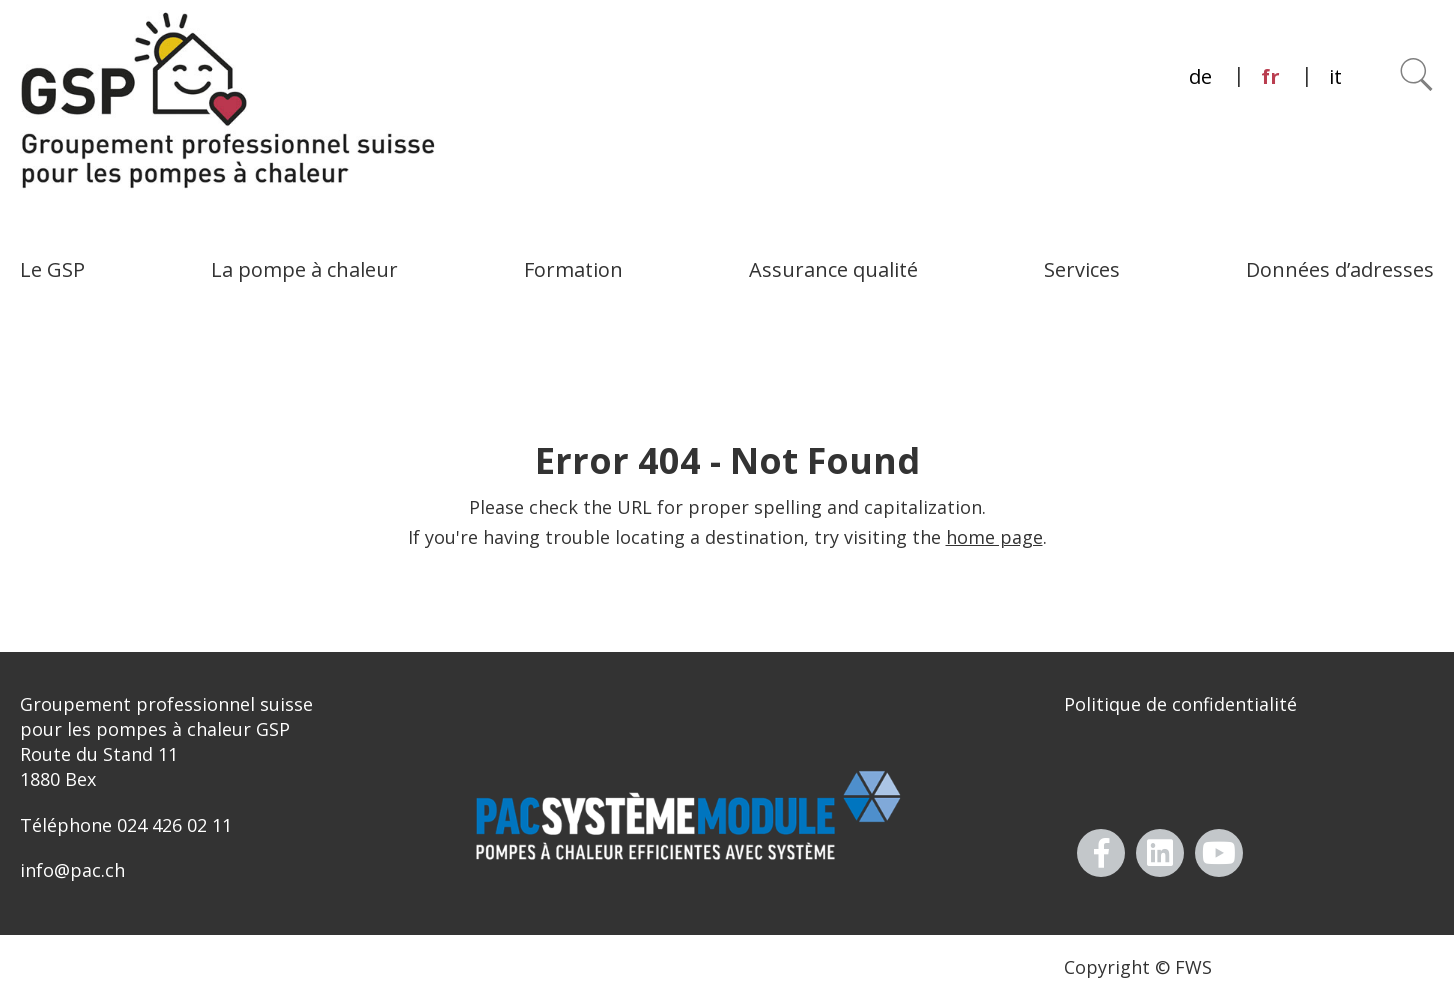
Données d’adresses (1340, 269)
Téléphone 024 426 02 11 (126, 825)
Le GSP (52, 269)
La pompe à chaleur (304, 269)
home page (994, 537)
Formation (573, 269)
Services (1082, 269)
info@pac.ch (72, 870)
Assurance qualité (833, 269)
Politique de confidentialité (1180, 704)
